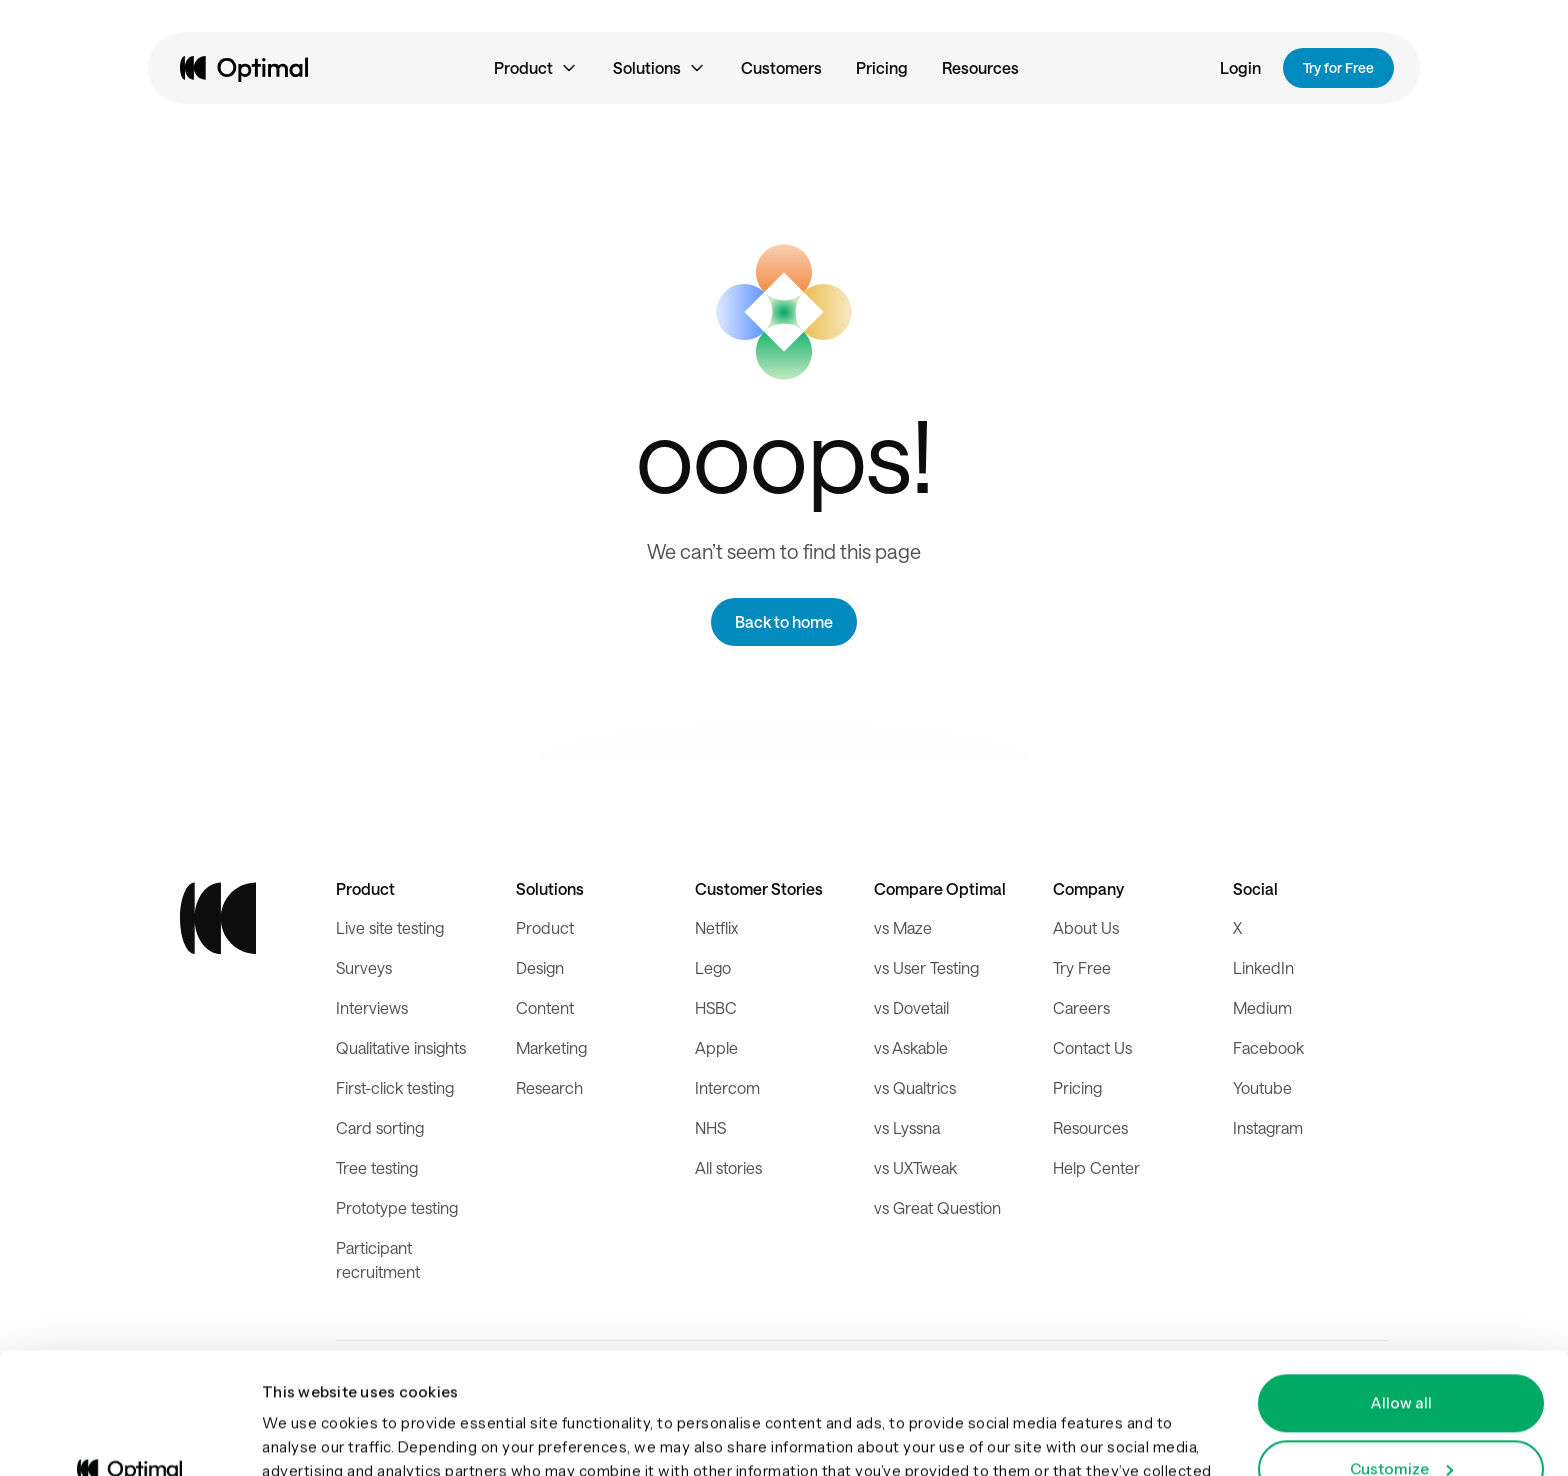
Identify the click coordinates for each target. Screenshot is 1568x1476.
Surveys (364, 967)
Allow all (1401, 1289)
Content (545, 1007)
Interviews (372, 1007)
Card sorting (380, 1127)
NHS (710, 1127)
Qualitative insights (401, 1047)
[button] (536, 68)
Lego (713, 967)
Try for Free (1338, 67)
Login (1240, 67)
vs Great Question (937, 1207)
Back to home (784, 621)
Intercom (727, 1087)
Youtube (1262, 1087)
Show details (310, 1436)
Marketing (551, 1047)
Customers (781, 67)
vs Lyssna (907, 1127)
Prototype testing (397, 1207)
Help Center (1096, 1167)
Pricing (882, 67)
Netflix (716, 927)
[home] (244, 68)
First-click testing (395, 1087)
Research (549, 1087)
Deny (1401, 1420)
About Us (1086, 927)
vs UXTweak (915, 1167)
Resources (980, 67)
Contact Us (1092, 1047)
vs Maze (903, 927)
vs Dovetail (911, 1007)
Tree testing (377, 1167)
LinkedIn (1263, 967)
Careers (1081, 1007)
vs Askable (911, 1047)
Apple (716, 1047)
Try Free (1082, 967)
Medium (1262, 1007)
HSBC (716, 1007)
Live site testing (390, 927)
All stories (728, 1167)
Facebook (1268, 1047)
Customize (1401, 1354)
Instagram (1268, 1127)
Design (540, 967)
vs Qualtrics (915, 1087)
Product (545, 927)
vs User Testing (926, 967)
